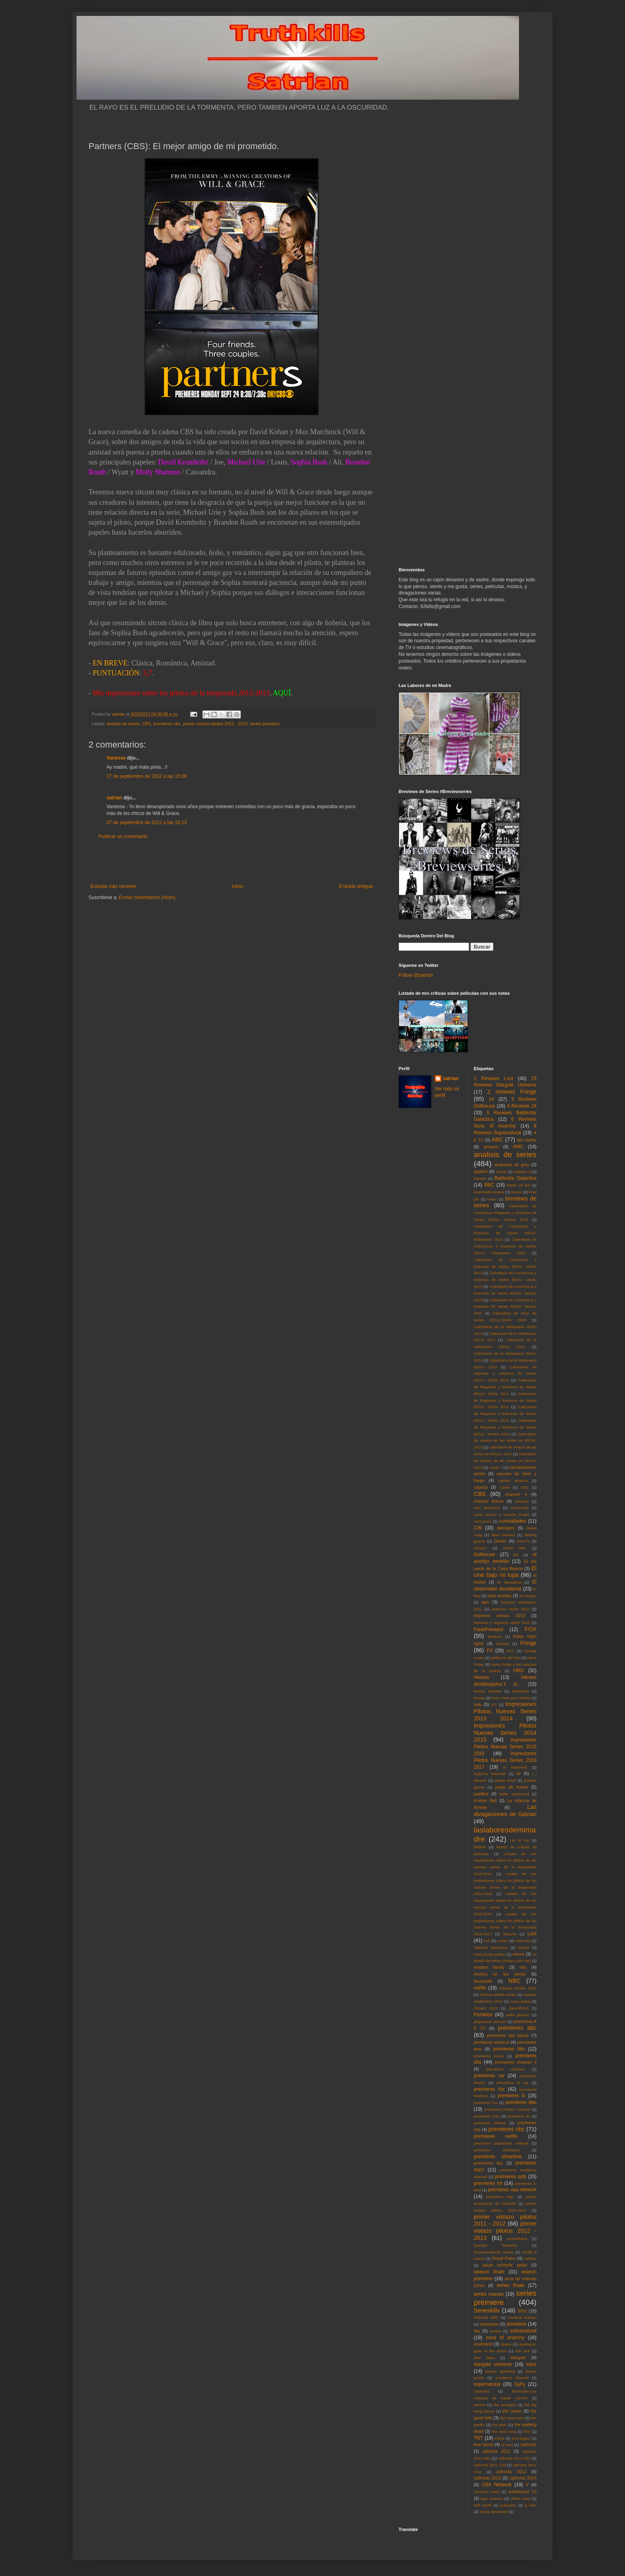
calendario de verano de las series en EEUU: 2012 (505, 1461)
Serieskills (487, 2310)
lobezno (510, 1934)
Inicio (237, 886)
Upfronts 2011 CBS (514, 2458)
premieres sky (488, 2163)
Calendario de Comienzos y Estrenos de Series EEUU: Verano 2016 (505, 1307)
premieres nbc (506, 2129)
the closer (512, 2411)
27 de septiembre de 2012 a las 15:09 (146, 776)
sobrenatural (523, 2331)
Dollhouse (484, 1554)
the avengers (505, 2405)
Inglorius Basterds (490, 1773)
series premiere (264, 723)
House (479, 1698)
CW (478, 1528)
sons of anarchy (505, 2337)
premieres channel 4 (516, 2062)
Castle (504, 1487)
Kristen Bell (485, 1800)
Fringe (528, 1643)
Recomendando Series (494, 2252)
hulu (478, 1704)
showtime (517, 2324)
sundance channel (512, 2377)
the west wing (504, 2431)
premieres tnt (488, 2183)
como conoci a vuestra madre (502, 1514)
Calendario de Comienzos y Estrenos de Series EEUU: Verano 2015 (505, 1293)
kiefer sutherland (514, 1794)
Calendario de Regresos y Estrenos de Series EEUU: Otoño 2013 (505, 1414)
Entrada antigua (356, 886)
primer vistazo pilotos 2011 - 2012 (505, 2220)
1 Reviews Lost (493, 1078)
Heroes (481, 1677)
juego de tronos (511, 1787)
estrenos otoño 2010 (510, 1609)
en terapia (528, 1596)
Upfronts (528, 2444)
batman (480, 1178)
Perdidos (483, 2014)
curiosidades (512, 1521)
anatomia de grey (512, 1164)
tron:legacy (521, 2438)
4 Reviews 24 (522, 1106)
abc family (527, 1139)
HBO (518, 1670)
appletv (481, 1171)
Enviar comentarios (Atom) (147, 897)
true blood (483, 2444)
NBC (514, 1981)
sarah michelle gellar (504, 2265)
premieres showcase (497, 2150)
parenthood (519, 2008)
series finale (511, 2285)
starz (531, 2364)
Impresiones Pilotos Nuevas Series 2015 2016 (505, 1746)
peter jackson (518, 2015)
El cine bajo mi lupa (505, 1571)
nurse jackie (520, 2001)
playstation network (490, 2021)
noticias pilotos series (498, 1994)
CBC (525, 1487)
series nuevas (489, 2294)
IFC (494, 1704)
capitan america (513, 1480)
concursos (482, 1521)
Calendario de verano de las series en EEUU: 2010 (505, 1441)
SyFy (519, 2384)
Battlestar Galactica (515, 1178)
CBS (146, 723)
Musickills (483, 1981)
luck (486, 1940)
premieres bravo (489, 2056)
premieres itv (519, 2116)
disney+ (480, 1548)
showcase (489, 2324)
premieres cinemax (505, 2069)
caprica (481, 1487)
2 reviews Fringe (512, 1091)
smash (495, 2331)
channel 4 (516, 1494)
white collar (520, 2498)
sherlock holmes (522, 2317)
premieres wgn (500, 2196)
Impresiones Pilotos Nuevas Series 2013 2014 (505, 1711)
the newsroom (512, 2418)
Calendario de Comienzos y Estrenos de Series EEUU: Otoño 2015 (505, 1280)
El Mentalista (509, 1582)
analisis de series (123, 723)
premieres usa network (512, 2189)
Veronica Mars (486, 2491)
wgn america (492, 2498)
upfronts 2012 (511, 2471)
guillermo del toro (505, 1657)
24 (491, 1099)
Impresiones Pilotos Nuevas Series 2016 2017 (505, 1760)
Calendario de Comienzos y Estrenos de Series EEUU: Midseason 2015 (505, 1233)
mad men (523, 1940)
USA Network (496, 2484)
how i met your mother (511, 1698)
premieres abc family (508, 2035)
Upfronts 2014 (523, 2478)
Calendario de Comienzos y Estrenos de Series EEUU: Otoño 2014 (505, 1266)
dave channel (503, 1535)
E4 (516, 1555)
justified (481, 1793)
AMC (518, 1146)
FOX (531, 1629)
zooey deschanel (494, 2511)
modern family (489, 1967)
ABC (497, 1139)
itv (519, 1773)
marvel (523, 1947)
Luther (502, 1940)
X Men (531, 2505)
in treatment (515, 1767)
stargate (518, 2357)
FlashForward (488, 1629)
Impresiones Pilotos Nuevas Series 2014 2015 (505, 1732)
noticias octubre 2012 (518, 1988)
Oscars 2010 (486, 2008)
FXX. (510, 1651)
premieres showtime (498, 2156)
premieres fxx (485, 2102)
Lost (532, 1933)
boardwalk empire (489, 1192)
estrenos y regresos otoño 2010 (502, 1622)
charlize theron (489, 1501)
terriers (480, 2405)
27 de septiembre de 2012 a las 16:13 (146, 822)
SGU (522, 2310)
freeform (495, 1636)
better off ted (518, 1185)
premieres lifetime (490, 2123)
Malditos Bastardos (491, 1947)
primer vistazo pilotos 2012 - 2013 (215, 723)
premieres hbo (521, 2102)
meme (519, 1954)
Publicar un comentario (122, 836)
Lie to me (519, 1840)
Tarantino (481, 2391)
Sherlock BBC (486, 2317)
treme (500, 2438)
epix (485, 1602)
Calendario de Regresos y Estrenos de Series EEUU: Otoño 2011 (505, 1387)
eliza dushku (499, 1595)
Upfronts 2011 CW (490, 2465)
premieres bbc (509, 2049)
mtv (522, 1967)
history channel (487, 1691)
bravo (492, 1199)
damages (506, 1527)
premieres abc (517, 2028)
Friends (502, 1643)
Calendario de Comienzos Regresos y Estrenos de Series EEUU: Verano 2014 (505, 1213)
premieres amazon (492, 2042)
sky (477, 2330)
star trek (522, 2351)
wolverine (508, 2505)
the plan (499, 2425)
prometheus (517, 2238)
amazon (491, 1146)
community (520, 1507)
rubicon (530, 2258)
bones (516, 1192)
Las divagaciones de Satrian (505, 1810)
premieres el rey (512, 2082)
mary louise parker (490, 1954)
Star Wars (484, 2358)
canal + (495, 1467)
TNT (478, 2438)
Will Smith (483, 2505)
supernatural (487, 2384)
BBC (489, 1185)
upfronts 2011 (496, 2451)
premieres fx (511, 2095)
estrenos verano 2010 (499, 1615)
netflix (480, 1988)
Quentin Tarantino (495, 2245)
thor (527, 2431)
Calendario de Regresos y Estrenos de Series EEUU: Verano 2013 (505, 1427)
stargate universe (493, 2364)
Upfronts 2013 (487, 2478)
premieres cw (489, 2075)
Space (506, 2344)
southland (483, 2344)
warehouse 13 (522, 2491)
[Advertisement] (231, 862)
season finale (489, 2272)
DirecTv (523, 1541)
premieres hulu (487, 2116)
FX (490, 1650)
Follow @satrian (416, 975)
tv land (507, 2444)
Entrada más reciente (113, 886)
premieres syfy (510, 2176)
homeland (520, 1691)
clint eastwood (487, 1507)
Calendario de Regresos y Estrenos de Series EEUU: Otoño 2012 (505, 1400)
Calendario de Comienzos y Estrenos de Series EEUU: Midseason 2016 (505, 1246)
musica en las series (500, 1974)
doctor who (514, 1548)
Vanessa (116, 758)
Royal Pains (504, 2258)
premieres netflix (496, 2136)
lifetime (480, 1847)
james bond (505, 1780)
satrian (114, 798)
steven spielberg (500, 2371)
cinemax (522, 1501)
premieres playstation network (501, 2143)
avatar (501, 1171)
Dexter (500, 1541)
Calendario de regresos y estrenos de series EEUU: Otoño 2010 (505, 1374)
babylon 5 (522, 1171)
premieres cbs (167, 723)
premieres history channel (507, 2109)
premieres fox (489, 2089)
